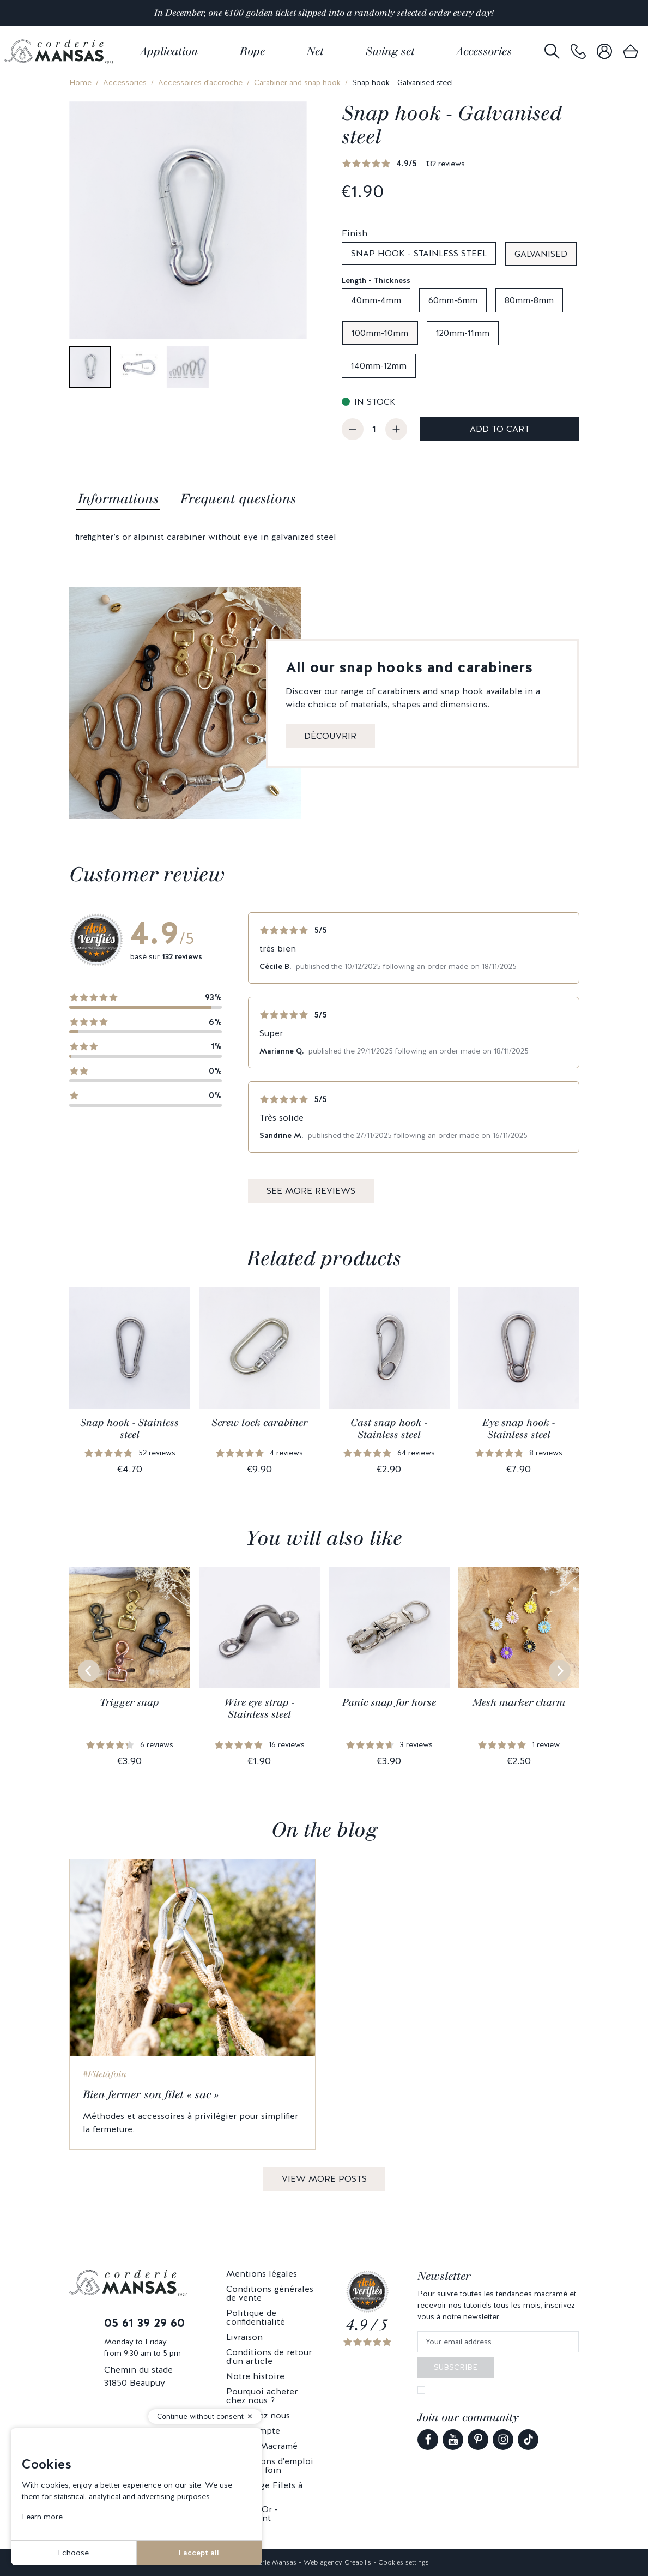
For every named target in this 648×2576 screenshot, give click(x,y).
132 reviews (445, 163)
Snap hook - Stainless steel (419, 253)
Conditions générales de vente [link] (269, 2293)
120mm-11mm (462, 333)
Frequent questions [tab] (238, 499)
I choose (73, 2552)
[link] (578, 51)
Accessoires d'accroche (200, 82)
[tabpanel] (324, 537)
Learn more (42, 2516)
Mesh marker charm (519, 1702)
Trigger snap (129, 1702)
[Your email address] (498, 2341)
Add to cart (500, 429)
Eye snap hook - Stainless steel (518, 1429)
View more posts (324, 2178)
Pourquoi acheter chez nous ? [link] (262, 2396)
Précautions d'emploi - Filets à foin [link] (269, 2465)
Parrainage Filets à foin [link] (264, 2489)
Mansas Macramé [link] (262, 2446)
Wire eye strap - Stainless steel (259, 1708)
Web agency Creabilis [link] (337, 2562)
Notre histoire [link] (255, 2376)
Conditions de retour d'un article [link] (269, 2356)
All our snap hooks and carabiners (409, 667)
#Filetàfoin (104, 2074)
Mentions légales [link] (261, 2273)
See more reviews (311, 1190)
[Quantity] (374, 429)
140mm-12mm (379, 365)
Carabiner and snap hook (297, 82)
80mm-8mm (529, 300)
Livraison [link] (244, 2337)
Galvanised (540, 254)
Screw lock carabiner (259, 1423)
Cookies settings (403, 2562)
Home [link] (80, 82)
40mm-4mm (376, 300)
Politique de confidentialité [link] (255, 2317)
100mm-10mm (380, 333)
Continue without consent (200, 2416)
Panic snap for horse (389, 1702)
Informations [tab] (118, 499)
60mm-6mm (452, 300)
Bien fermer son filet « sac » (151, 2094)
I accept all (199, 2552)
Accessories (125, 82)
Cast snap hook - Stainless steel (388, 1429)
